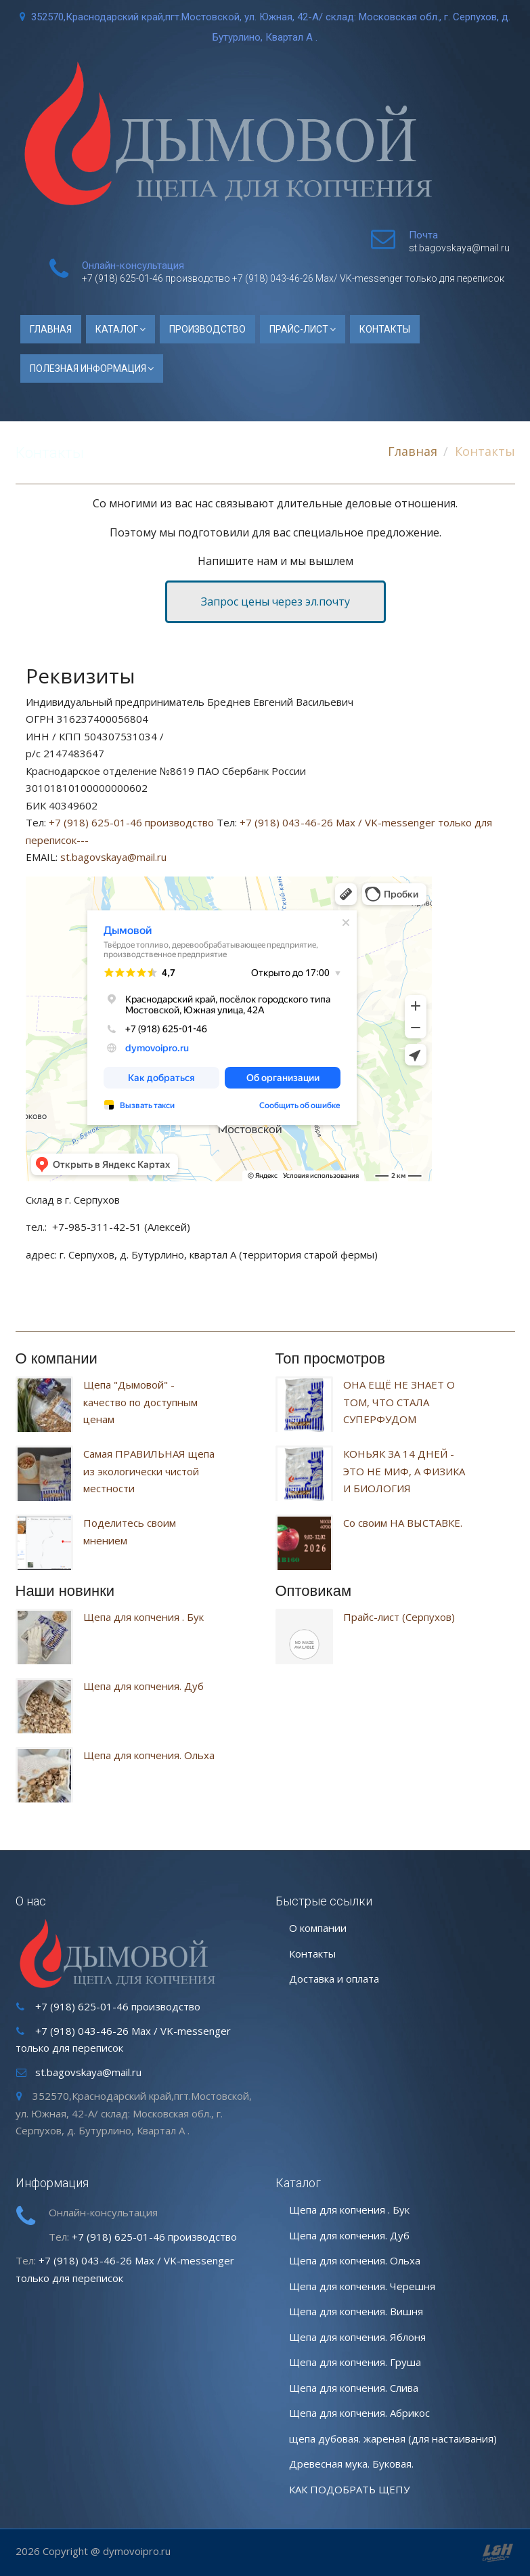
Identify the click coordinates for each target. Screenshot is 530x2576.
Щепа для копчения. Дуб (143, 1686)
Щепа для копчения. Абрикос (359, 2413)
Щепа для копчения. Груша (355, 2362)
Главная (51, 329)
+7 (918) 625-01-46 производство (156, 278)
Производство (207, 329)
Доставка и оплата (334, 1978)
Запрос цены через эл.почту (275, 601)
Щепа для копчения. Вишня (356, 2311)
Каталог (116, 329)
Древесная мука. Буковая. (351, 2463)
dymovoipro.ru (137, 2551)
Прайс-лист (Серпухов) (399, 1617)
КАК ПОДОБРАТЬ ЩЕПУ (349, 2489)
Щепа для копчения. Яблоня (357, 2337)
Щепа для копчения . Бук (143, 1617)
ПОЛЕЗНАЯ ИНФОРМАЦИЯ (88, 368)
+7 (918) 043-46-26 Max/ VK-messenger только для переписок (368, 278)
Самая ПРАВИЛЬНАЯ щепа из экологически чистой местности (149, 1471)
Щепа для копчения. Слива (353, 2387)
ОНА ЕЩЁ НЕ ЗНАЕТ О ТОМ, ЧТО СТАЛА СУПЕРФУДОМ (399, 1402)
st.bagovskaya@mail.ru (459, 247)
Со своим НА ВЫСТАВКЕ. (402, 1522)
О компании (318, 1928)
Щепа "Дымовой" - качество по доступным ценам (140, 1402)
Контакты (384, 329)
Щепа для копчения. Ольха (149, 1755)
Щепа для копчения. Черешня (362, 2286)
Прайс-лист (298, 329)
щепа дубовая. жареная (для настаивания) (393, 2438)
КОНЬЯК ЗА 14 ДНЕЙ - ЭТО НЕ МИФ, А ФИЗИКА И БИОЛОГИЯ (404, 1471)
